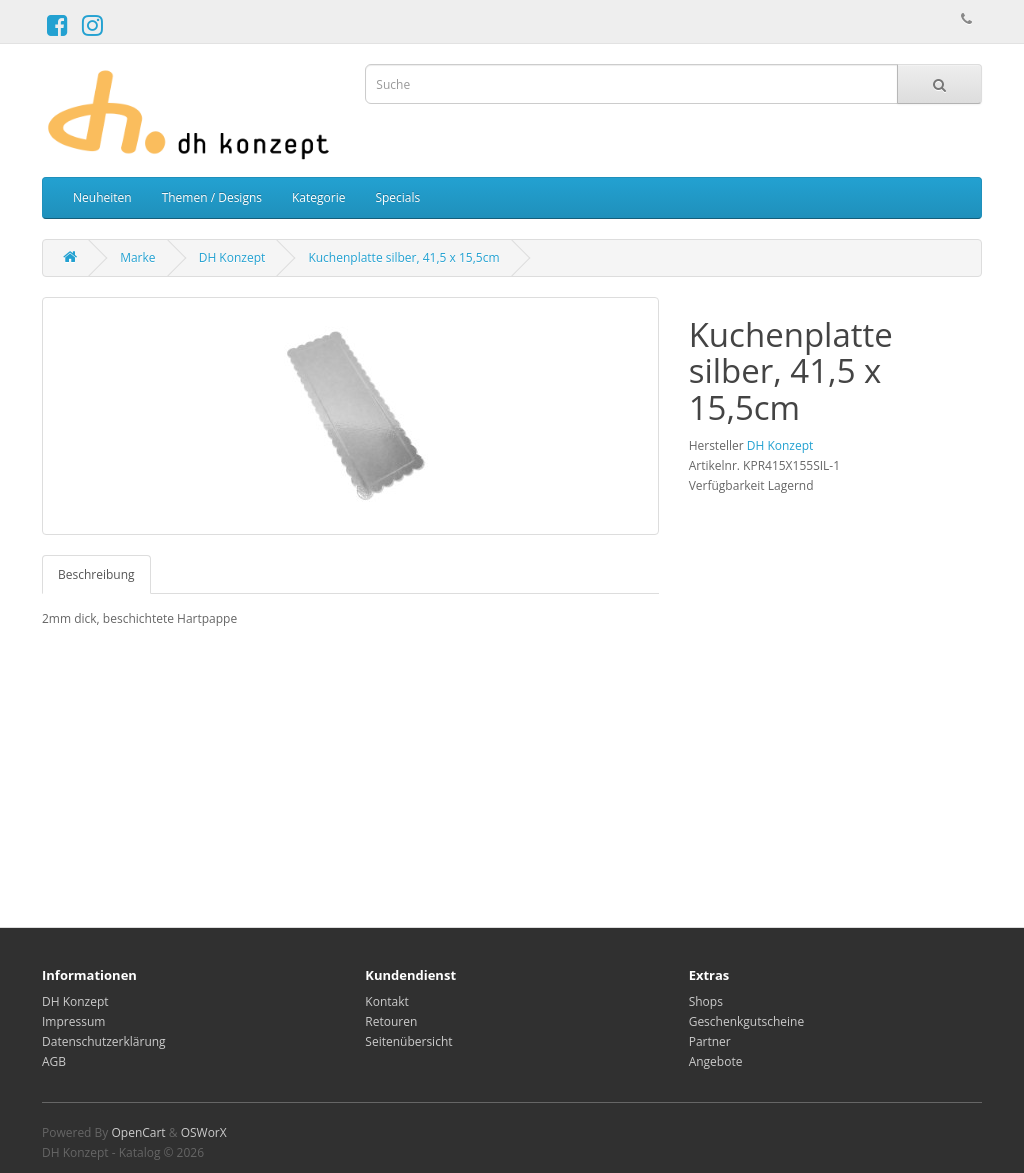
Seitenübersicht (408, 1041)
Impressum (73, 1021)
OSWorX (204, 1132)
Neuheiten (102, 197)
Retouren (391, 1021)
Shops (706, 1001)
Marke (137, 257)
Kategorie (318, 197)
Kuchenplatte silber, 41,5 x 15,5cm (403, 257)
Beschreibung (96, 574)
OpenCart (138, 1132)
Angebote (716, 1061)
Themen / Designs (212, 197)
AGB (54, 1061)
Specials (397, 197)
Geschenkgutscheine (747, 1021)
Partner (710, 1041)
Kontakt (386, 1001)
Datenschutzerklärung (104, 1041)
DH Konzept (232, 257)
